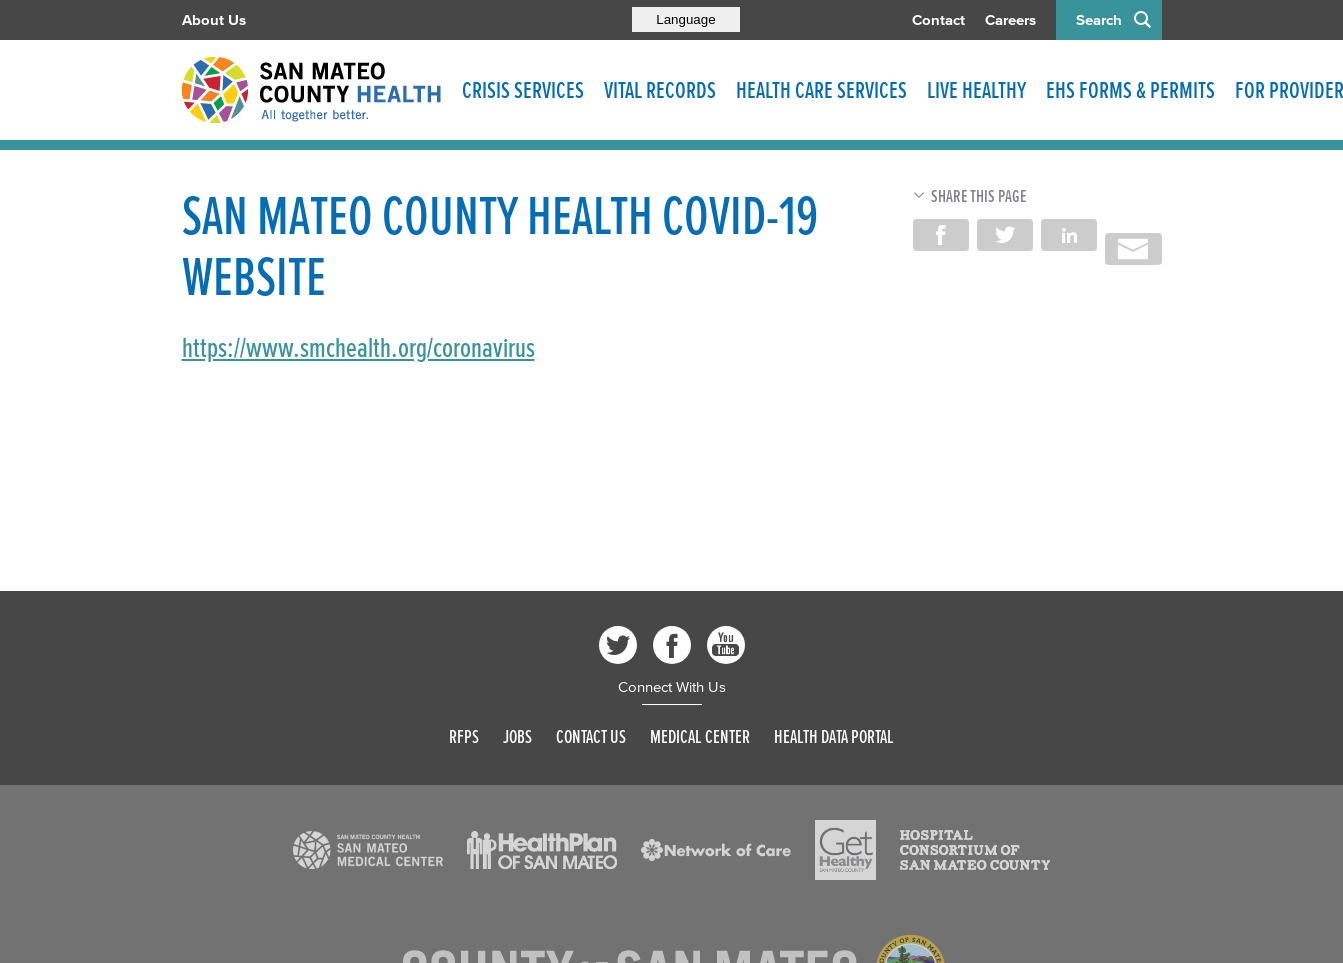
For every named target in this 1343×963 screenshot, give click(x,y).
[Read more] (368, 850)
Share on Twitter (1005, 235)
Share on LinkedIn (1069, 235)
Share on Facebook (941, 235)
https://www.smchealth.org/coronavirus (358, 347)
